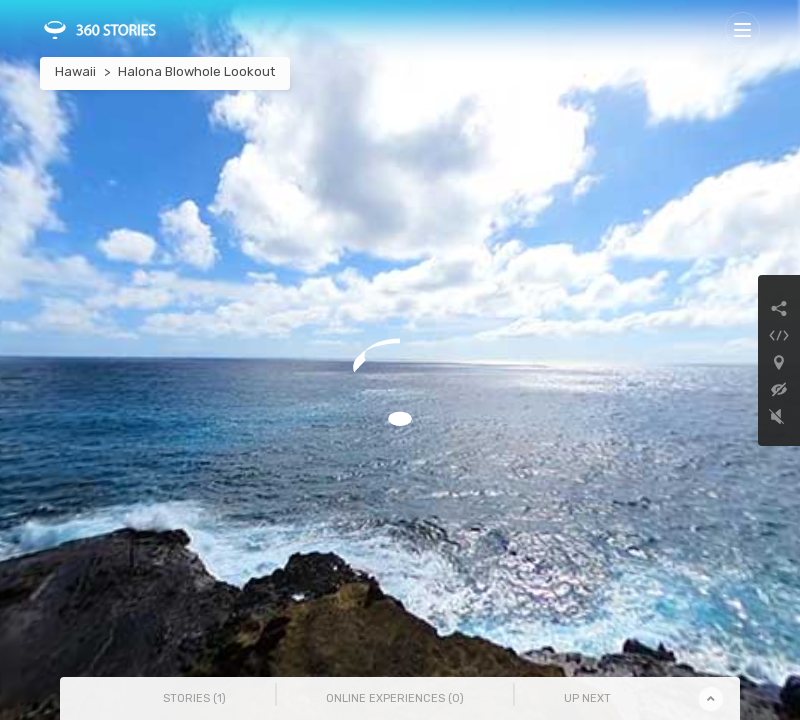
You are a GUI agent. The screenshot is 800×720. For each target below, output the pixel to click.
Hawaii (75, 71)
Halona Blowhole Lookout (196, 71)
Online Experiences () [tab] (395, 698)
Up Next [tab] (587, 698)
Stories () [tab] (194, 698)
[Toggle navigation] (742, 29)
